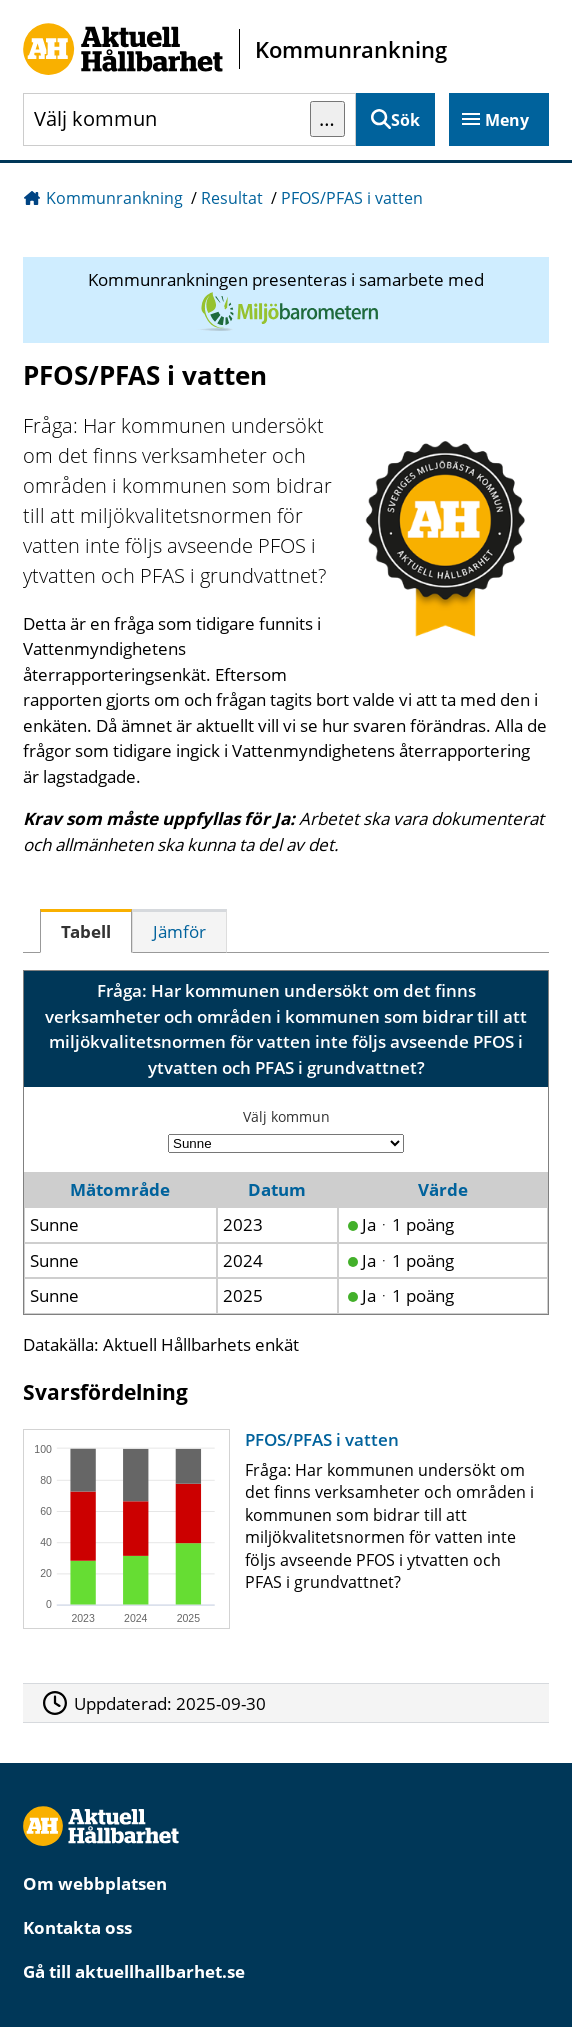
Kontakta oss (77, 1927)
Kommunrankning (114, 198)
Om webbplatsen (95, 1883)
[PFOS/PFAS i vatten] (281, 1529)
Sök (405, 120)
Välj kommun (286, 1116)
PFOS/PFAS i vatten (352, 198)
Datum (277, 1189)
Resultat (232, 198)
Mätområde (120, 1189)
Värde (443, 1189)
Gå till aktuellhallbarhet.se (134, 1971)
